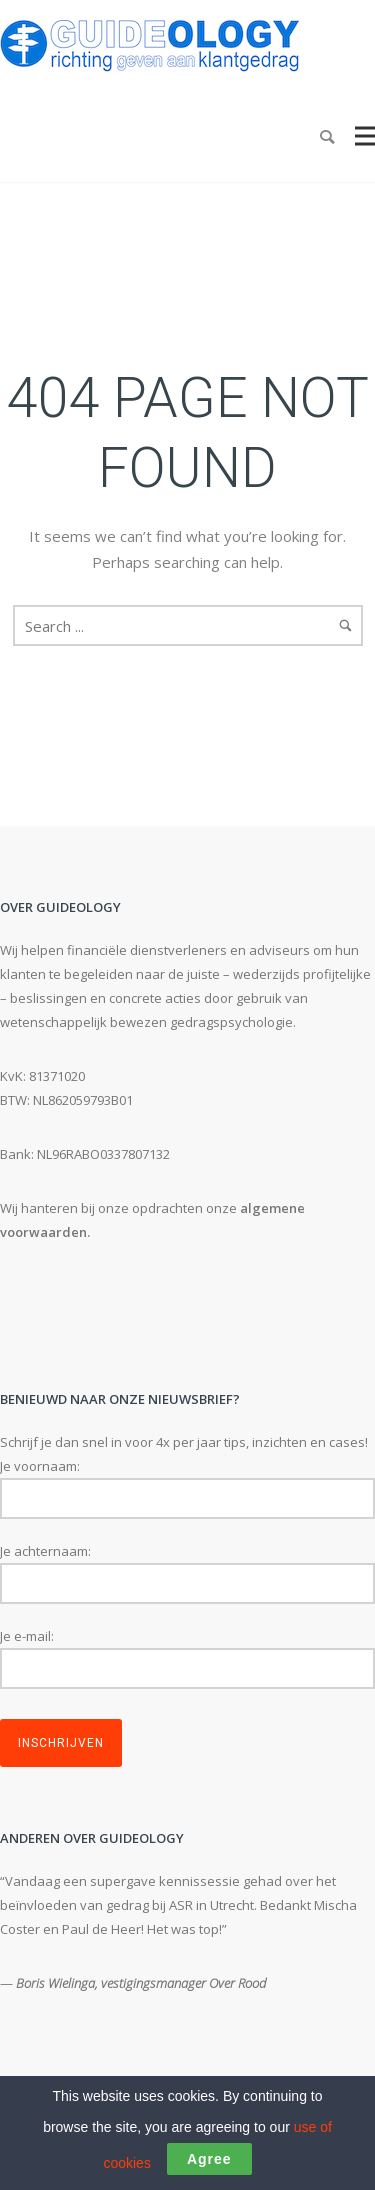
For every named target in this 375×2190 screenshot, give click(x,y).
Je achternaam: (45, 1551)
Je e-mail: (27, 1636)
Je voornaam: (40, 1466)
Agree (209, 2159)
